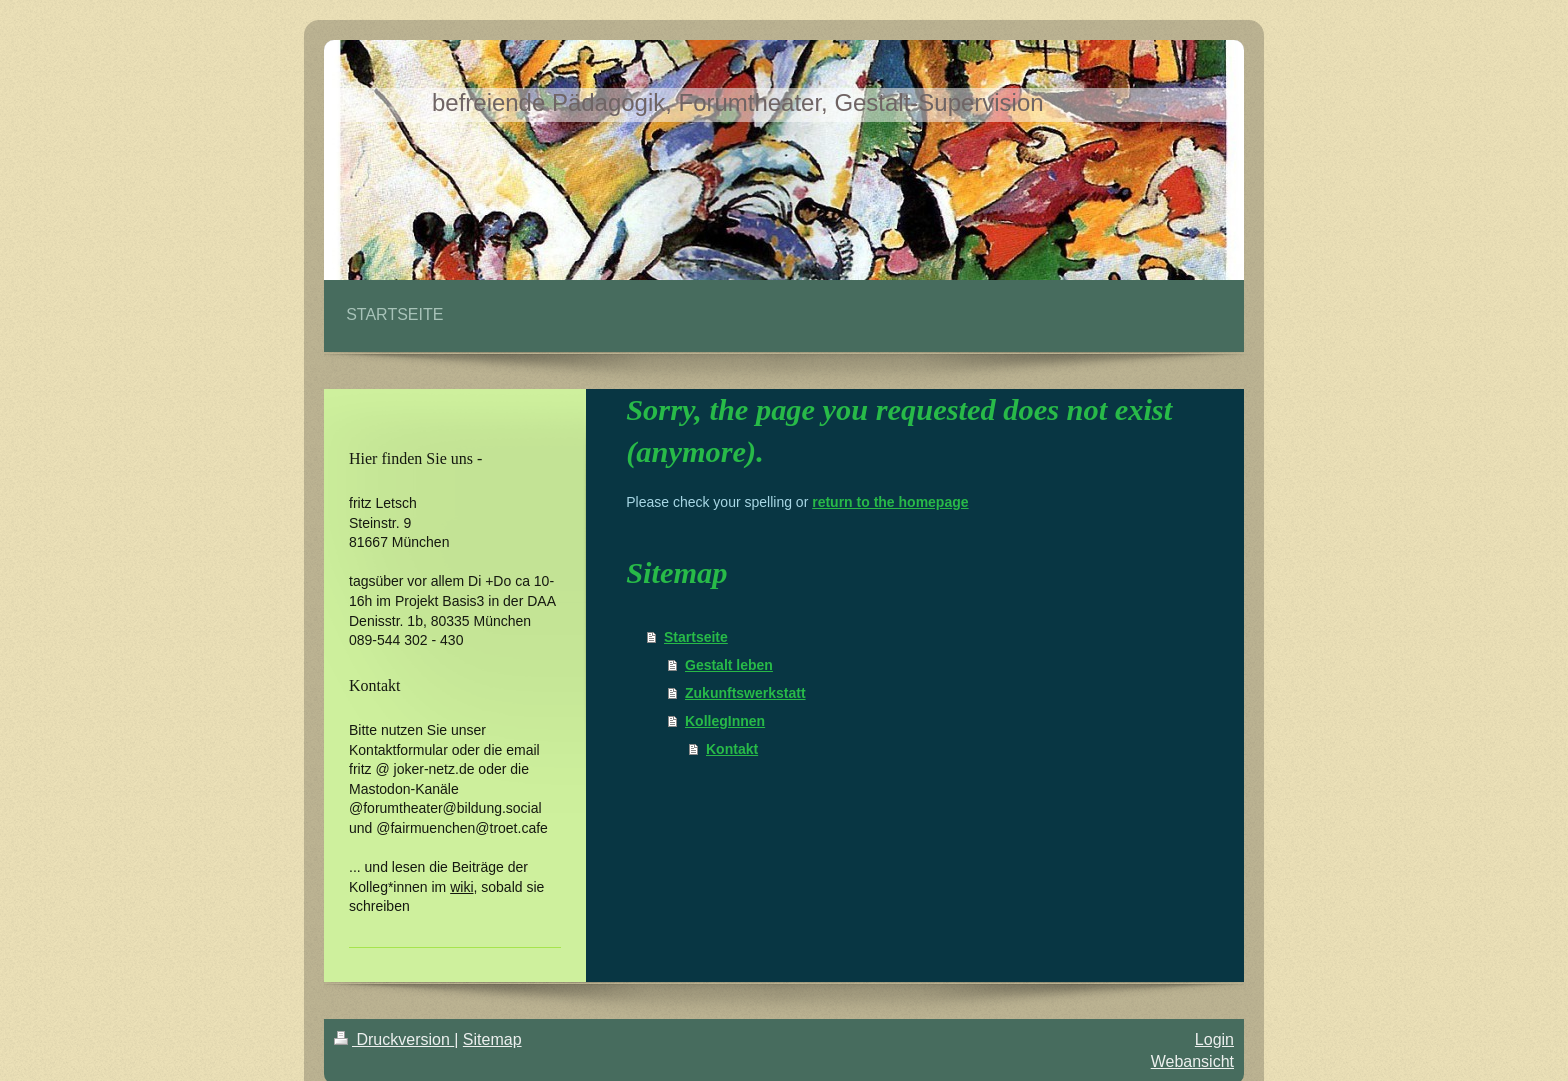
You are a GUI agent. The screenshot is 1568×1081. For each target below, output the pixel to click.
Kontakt (732, 749)
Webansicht (1192, 1061)
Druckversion (394, 1039)
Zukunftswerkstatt (745, 693)
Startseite (696, 637)
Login (1214, 1039)
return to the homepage (890, 502)
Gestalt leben (729, 665)
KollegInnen (725, 721)
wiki (461, 887)
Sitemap (492, 1039)
